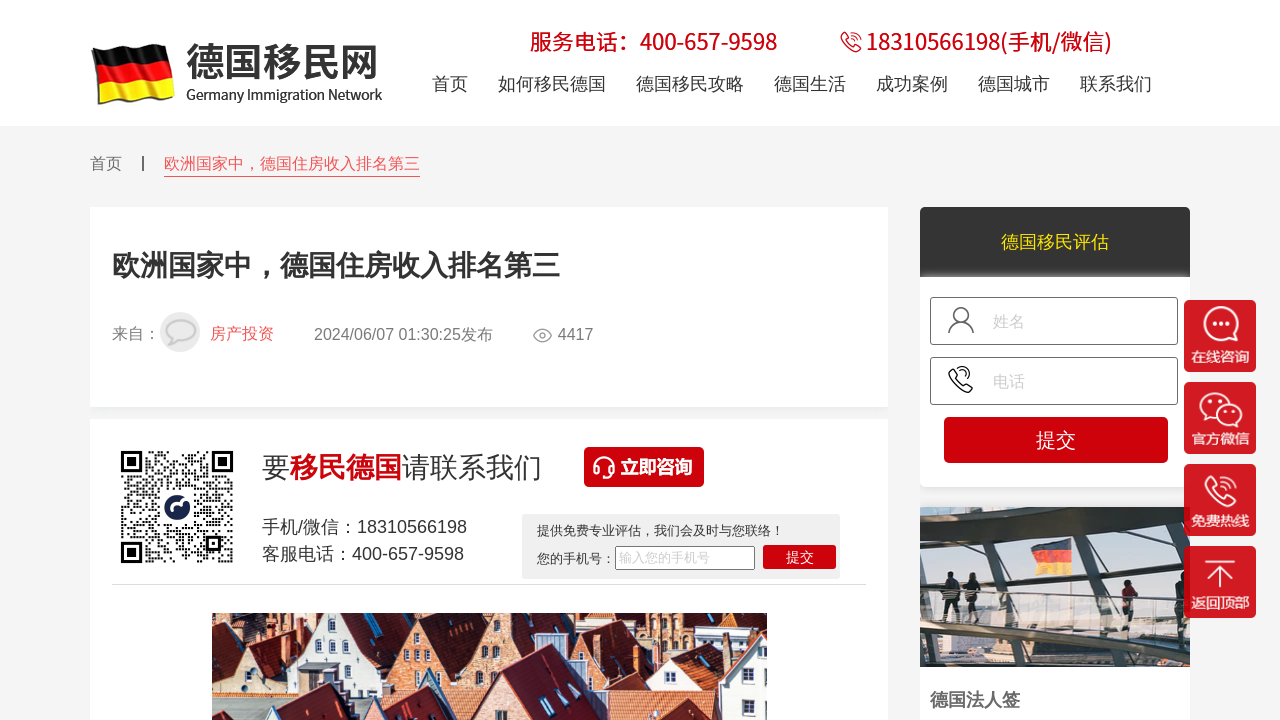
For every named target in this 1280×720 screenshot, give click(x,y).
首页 (106, 163)
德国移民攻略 (690, 84)
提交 (800, 557)
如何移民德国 (552, 84)
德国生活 (810, 84)
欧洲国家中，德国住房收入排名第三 (292, 163)
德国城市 (1014, 84)
